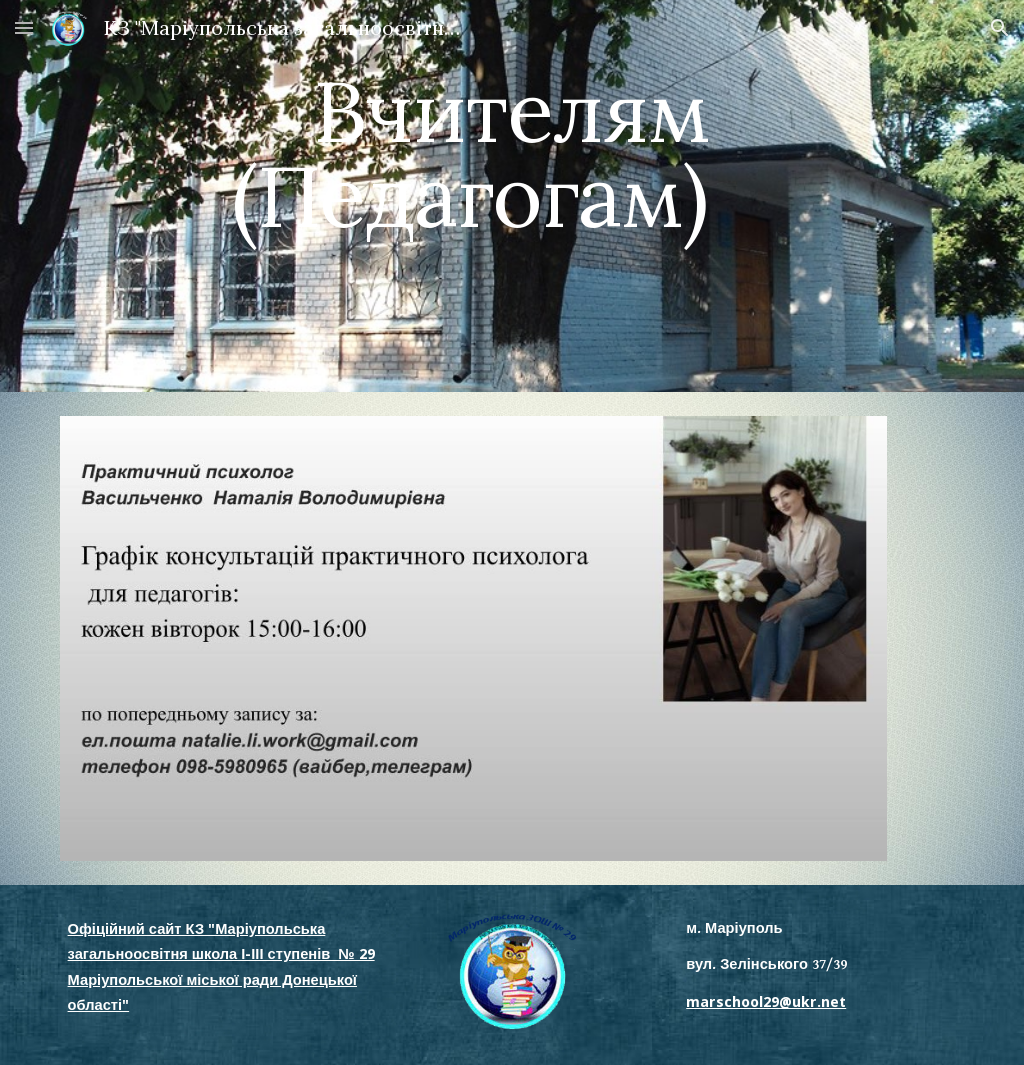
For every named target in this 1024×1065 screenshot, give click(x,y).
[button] (24, 27)
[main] (511, 196)
